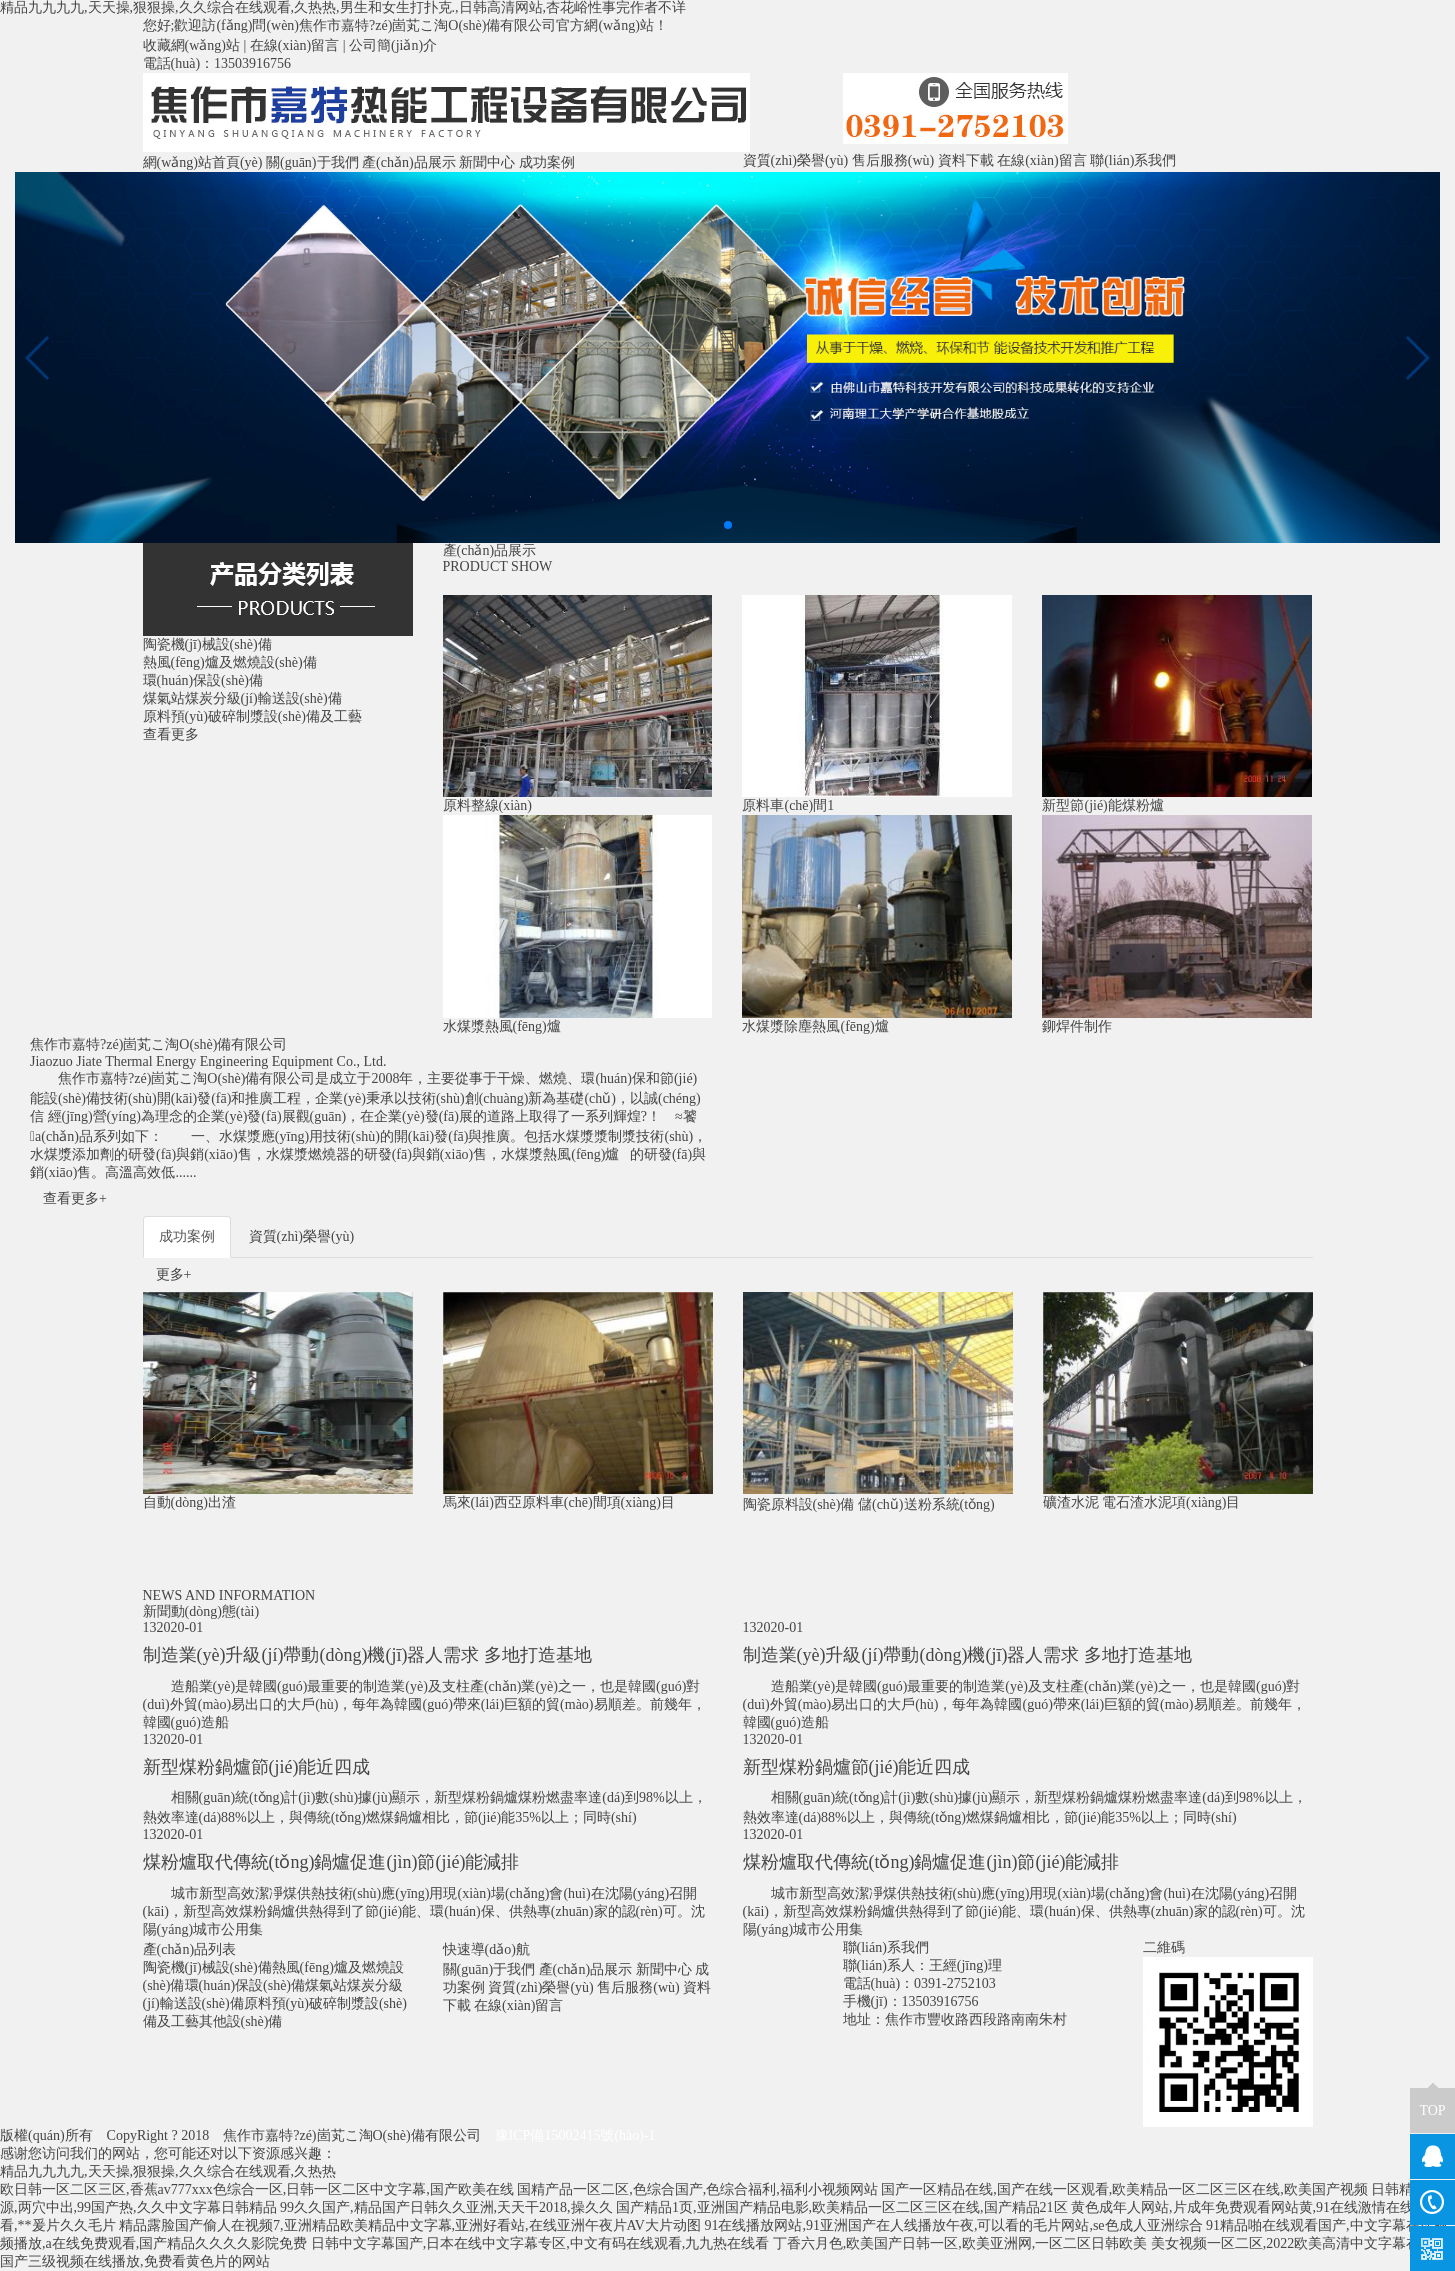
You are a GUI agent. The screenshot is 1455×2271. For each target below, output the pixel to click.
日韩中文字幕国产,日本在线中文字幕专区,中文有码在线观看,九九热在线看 (540, 2243)
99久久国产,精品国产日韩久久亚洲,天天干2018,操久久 (446, 2207)
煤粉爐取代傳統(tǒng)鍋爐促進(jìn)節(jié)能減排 (331, 1862)
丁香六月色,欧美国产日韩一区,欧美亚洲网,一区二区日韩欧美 (960, 2243)
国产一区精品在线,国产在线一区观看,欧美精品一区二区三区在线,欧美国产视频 (1124, 2189)
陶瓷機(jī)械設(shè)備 (207, 1967)
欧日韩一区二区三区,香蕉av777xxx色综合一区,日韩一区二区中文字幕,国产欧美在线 (257, 2189)
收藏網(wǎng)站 (191, 45)
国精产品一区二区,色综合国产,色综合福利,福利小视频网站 (697, 2189)
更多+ (174, 1274)
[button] (728, 525)
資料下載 (966, 160)
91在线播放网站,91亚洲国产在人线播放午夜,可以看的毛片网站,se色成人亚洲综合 (953, 2225)
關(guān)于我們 (312, 162)
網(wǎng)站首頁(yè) (203, 162)
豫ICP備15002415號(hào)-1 (575, 2135)
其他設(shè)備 (241, 2021)
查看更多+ (75, 1198)
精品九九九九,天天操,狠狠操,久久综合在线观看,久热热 (168, 2171)
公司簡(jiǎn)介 (393, 45)
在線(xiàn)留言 (294, 45)
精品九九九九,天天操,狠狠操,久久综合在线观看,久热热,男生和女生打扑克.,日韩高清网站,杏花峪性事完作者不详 (343, 7)
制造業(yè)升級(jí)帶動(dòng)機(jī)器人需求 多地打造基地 (367, 1655)
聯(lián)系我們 (1133, 160)
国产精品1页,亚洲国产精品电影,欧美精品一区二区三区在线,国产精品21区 (842, 2207)
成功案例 (547, 162)
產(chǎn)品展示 (409, 162)
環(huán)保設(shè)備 (245, 1985)
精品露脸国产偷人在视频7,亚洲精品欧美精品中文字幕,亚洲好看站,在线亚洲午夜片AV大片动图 (410, 2225)
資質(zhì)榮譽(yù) (796, 160)
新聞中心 (487, 162)
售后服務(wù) (893, 160)
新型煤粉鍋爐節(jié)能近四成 (257, 1767)
